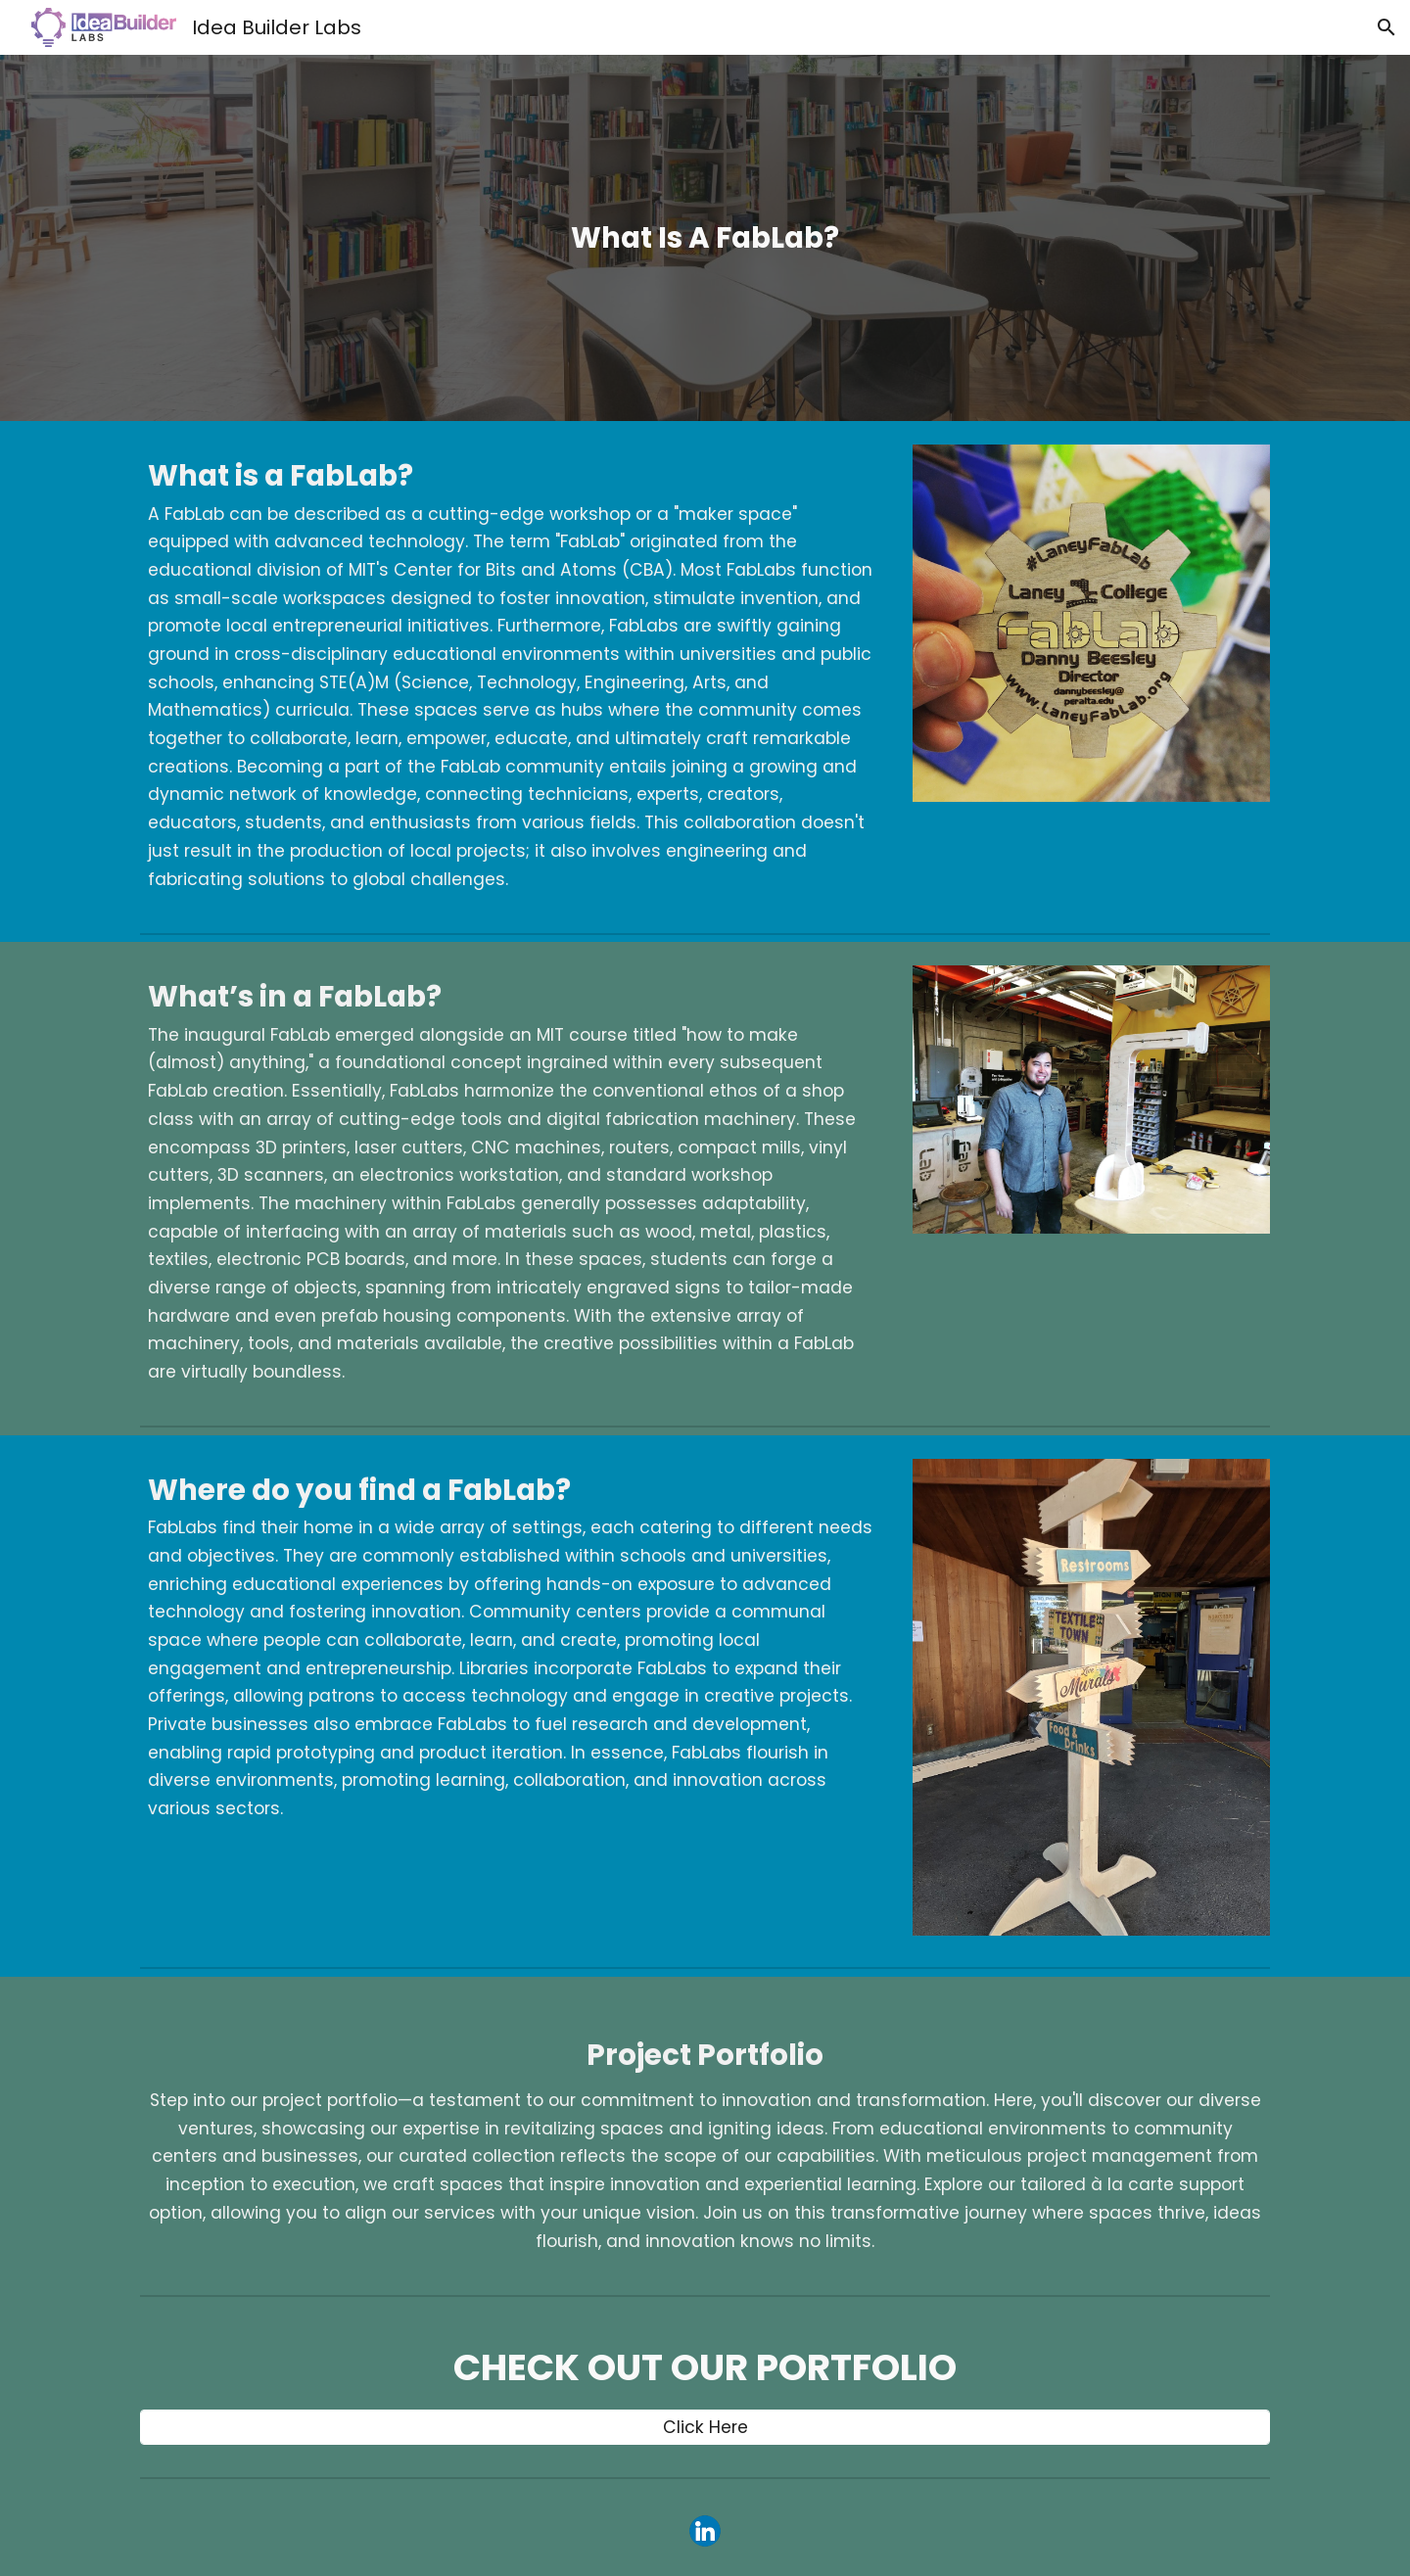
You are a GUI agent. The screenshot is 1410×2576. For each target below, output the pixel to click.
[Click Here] (705, 2428)
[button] (1386, 27)
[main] (705, 238)
